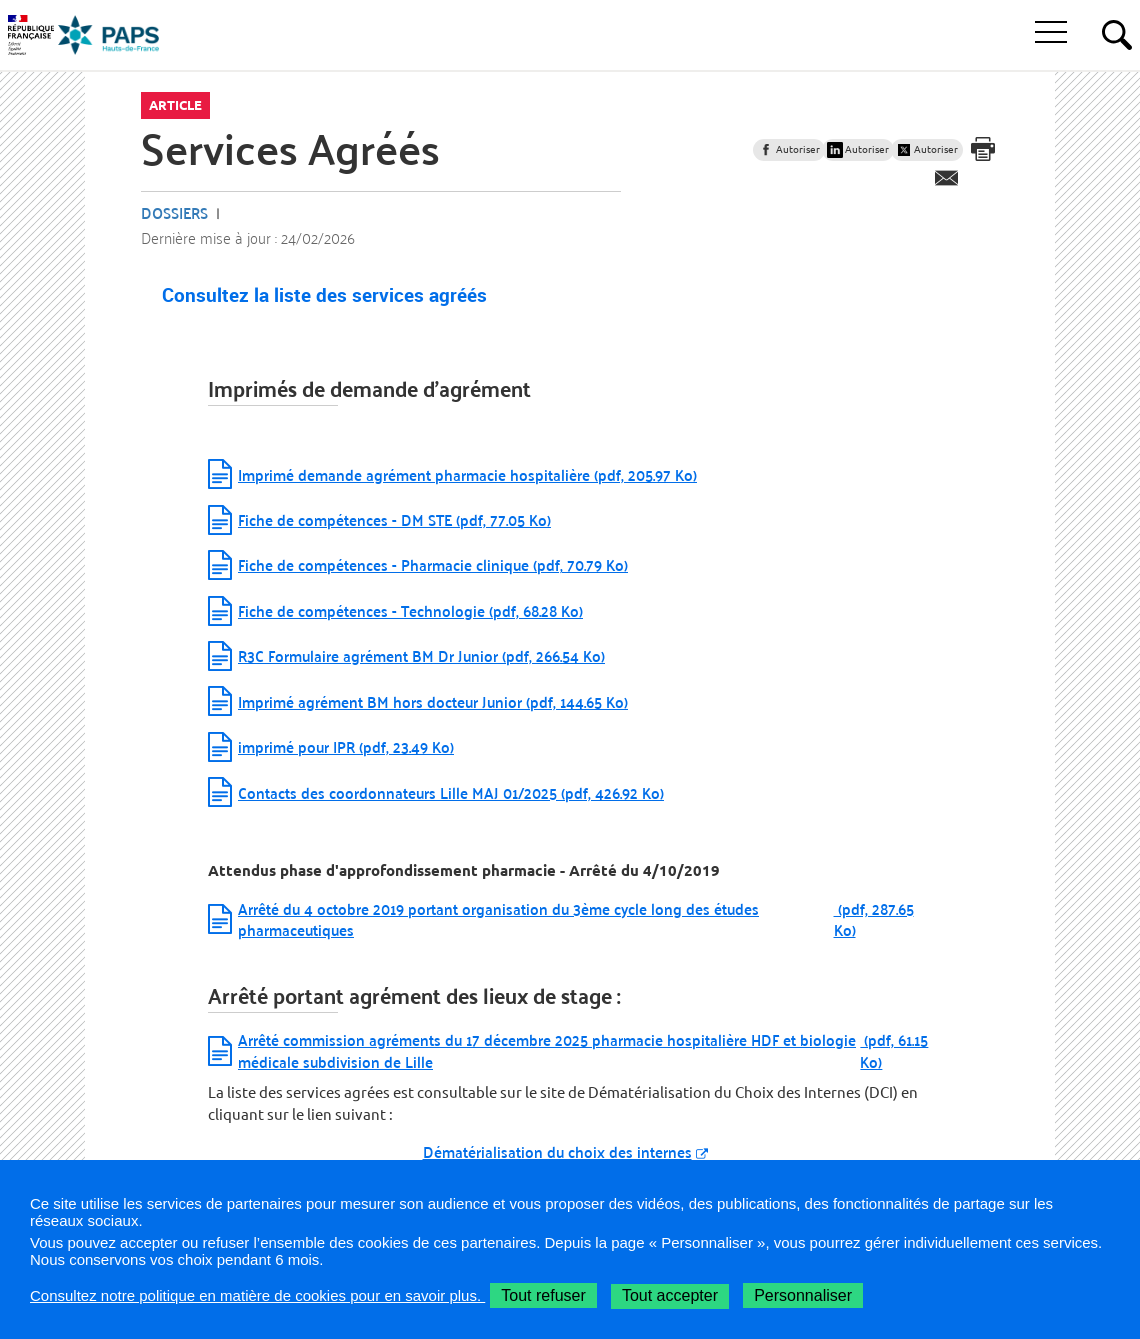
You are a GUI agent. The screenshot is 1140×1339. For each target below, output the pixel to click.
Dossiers (174, 212)
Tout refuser (543, 1295)
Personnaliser (803, 1295)
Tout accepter (670, 1295)
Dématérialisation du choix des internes (557, 1151)
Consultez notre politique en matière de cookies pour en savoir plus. (257, 1295)
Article (175, 105)
